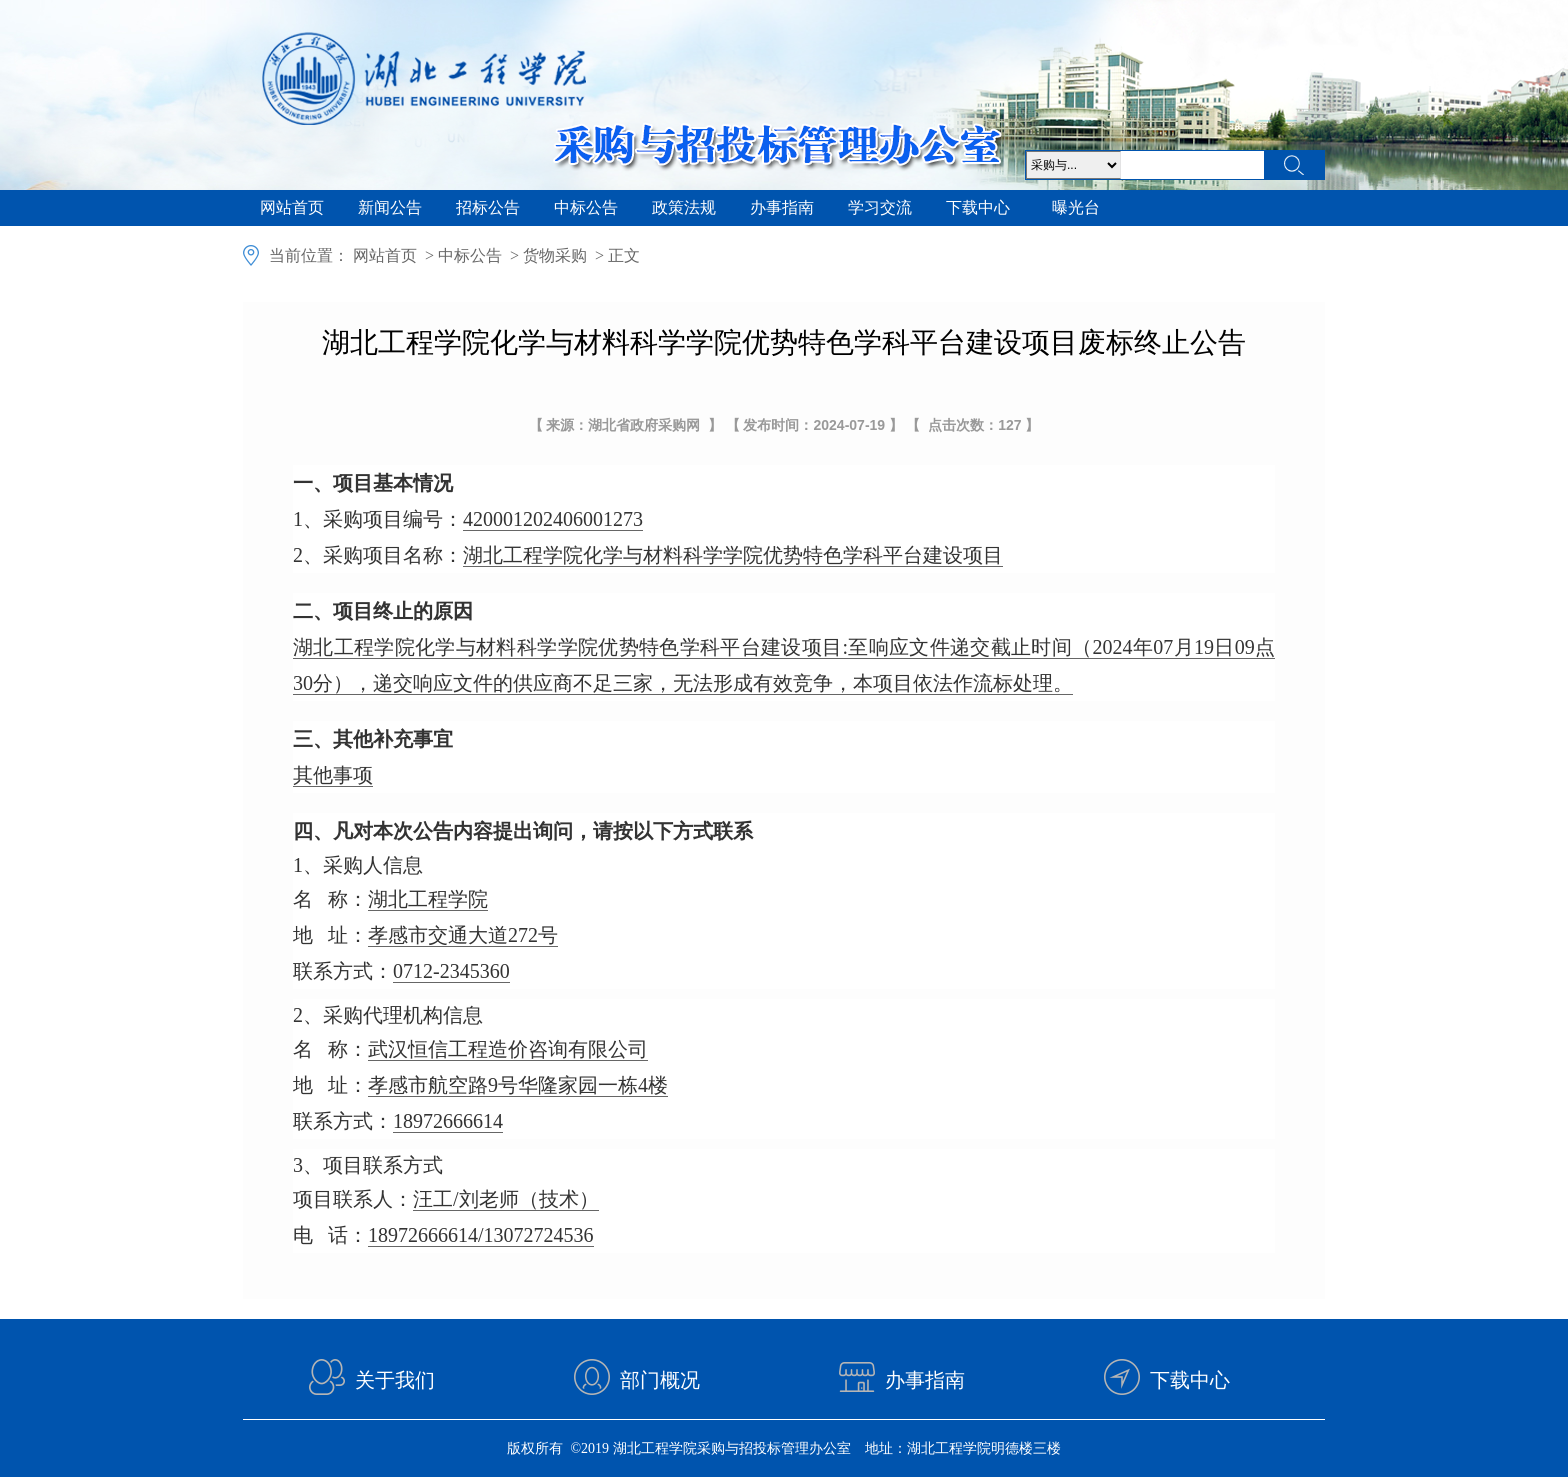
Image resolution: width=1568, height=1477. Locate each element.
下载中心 (978, 207)
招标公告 (488, 207)
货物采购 (555, 255)
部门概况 (660, 1380)
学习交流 (880, 207)
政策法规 (684, 207)
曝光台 (1076, 207)
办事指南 (782, 207)
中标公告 (586, 207)
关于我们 (395, 1380)
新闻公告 (390, 207)
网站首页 (292, 207)
